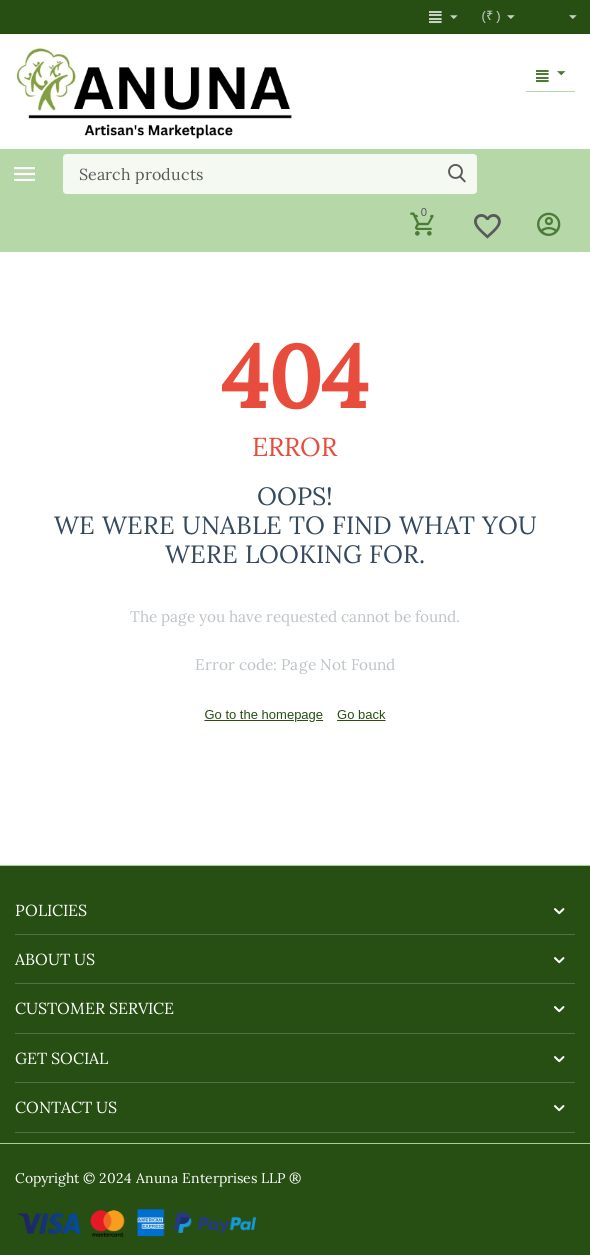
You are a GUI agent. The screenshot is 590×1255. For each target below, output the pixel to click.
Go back (361, 714)
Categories (25, 174)
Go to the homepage (263, 714)
